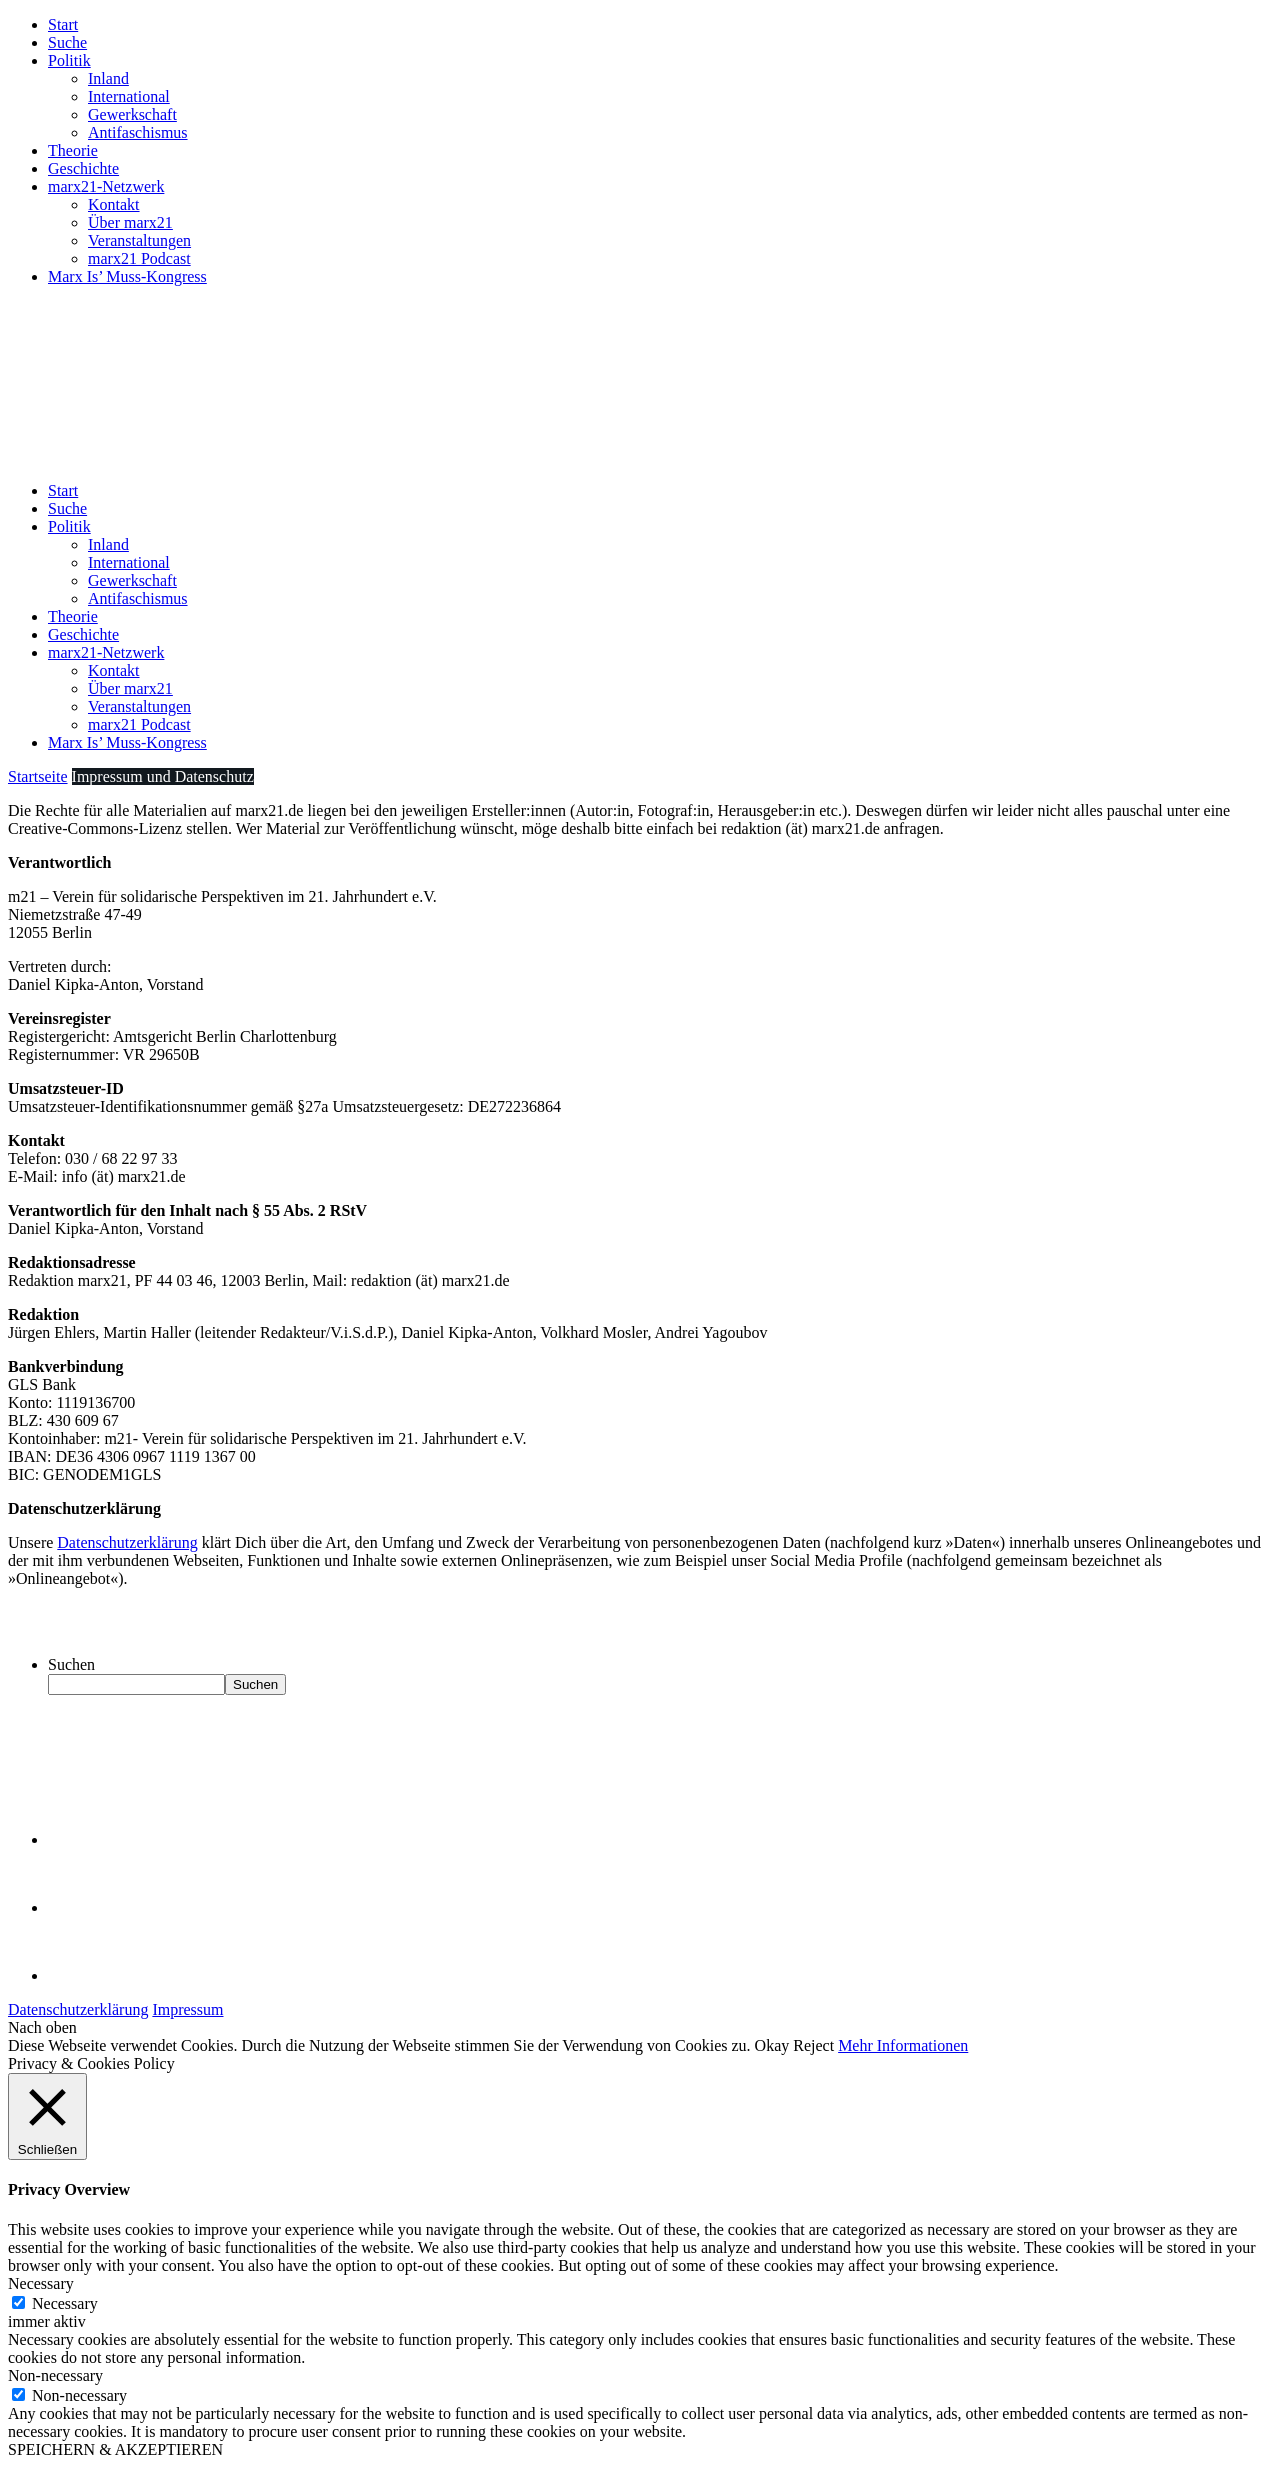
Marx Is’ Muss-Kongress (127, 276)
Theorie (73, 150)
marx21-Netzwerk (106, 186)
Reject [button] (813, 2045)
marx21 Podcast (139, 258)
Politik (69, 60)
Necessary (65, 2303)
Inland (108, 78)
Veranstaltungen (139, 240)
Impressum (187, 2009)
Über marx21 (130, 222)
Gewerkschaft (132, 114)
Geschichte (83, 168)
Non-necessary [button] (55, 2375)
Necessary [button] (41, 2283)
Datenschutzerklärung (127, 1542)
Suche (67, 42)
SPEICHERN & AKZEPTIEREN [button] (115, 2449)
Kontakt (114, 204)
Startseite (38, 776)
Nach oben (42, 2027)
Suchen (71, 1664)
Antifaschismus (138, 132)
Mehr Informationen (903, 2045)
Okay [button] (772, 2045)
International (129, 96)
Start (63, 24)
